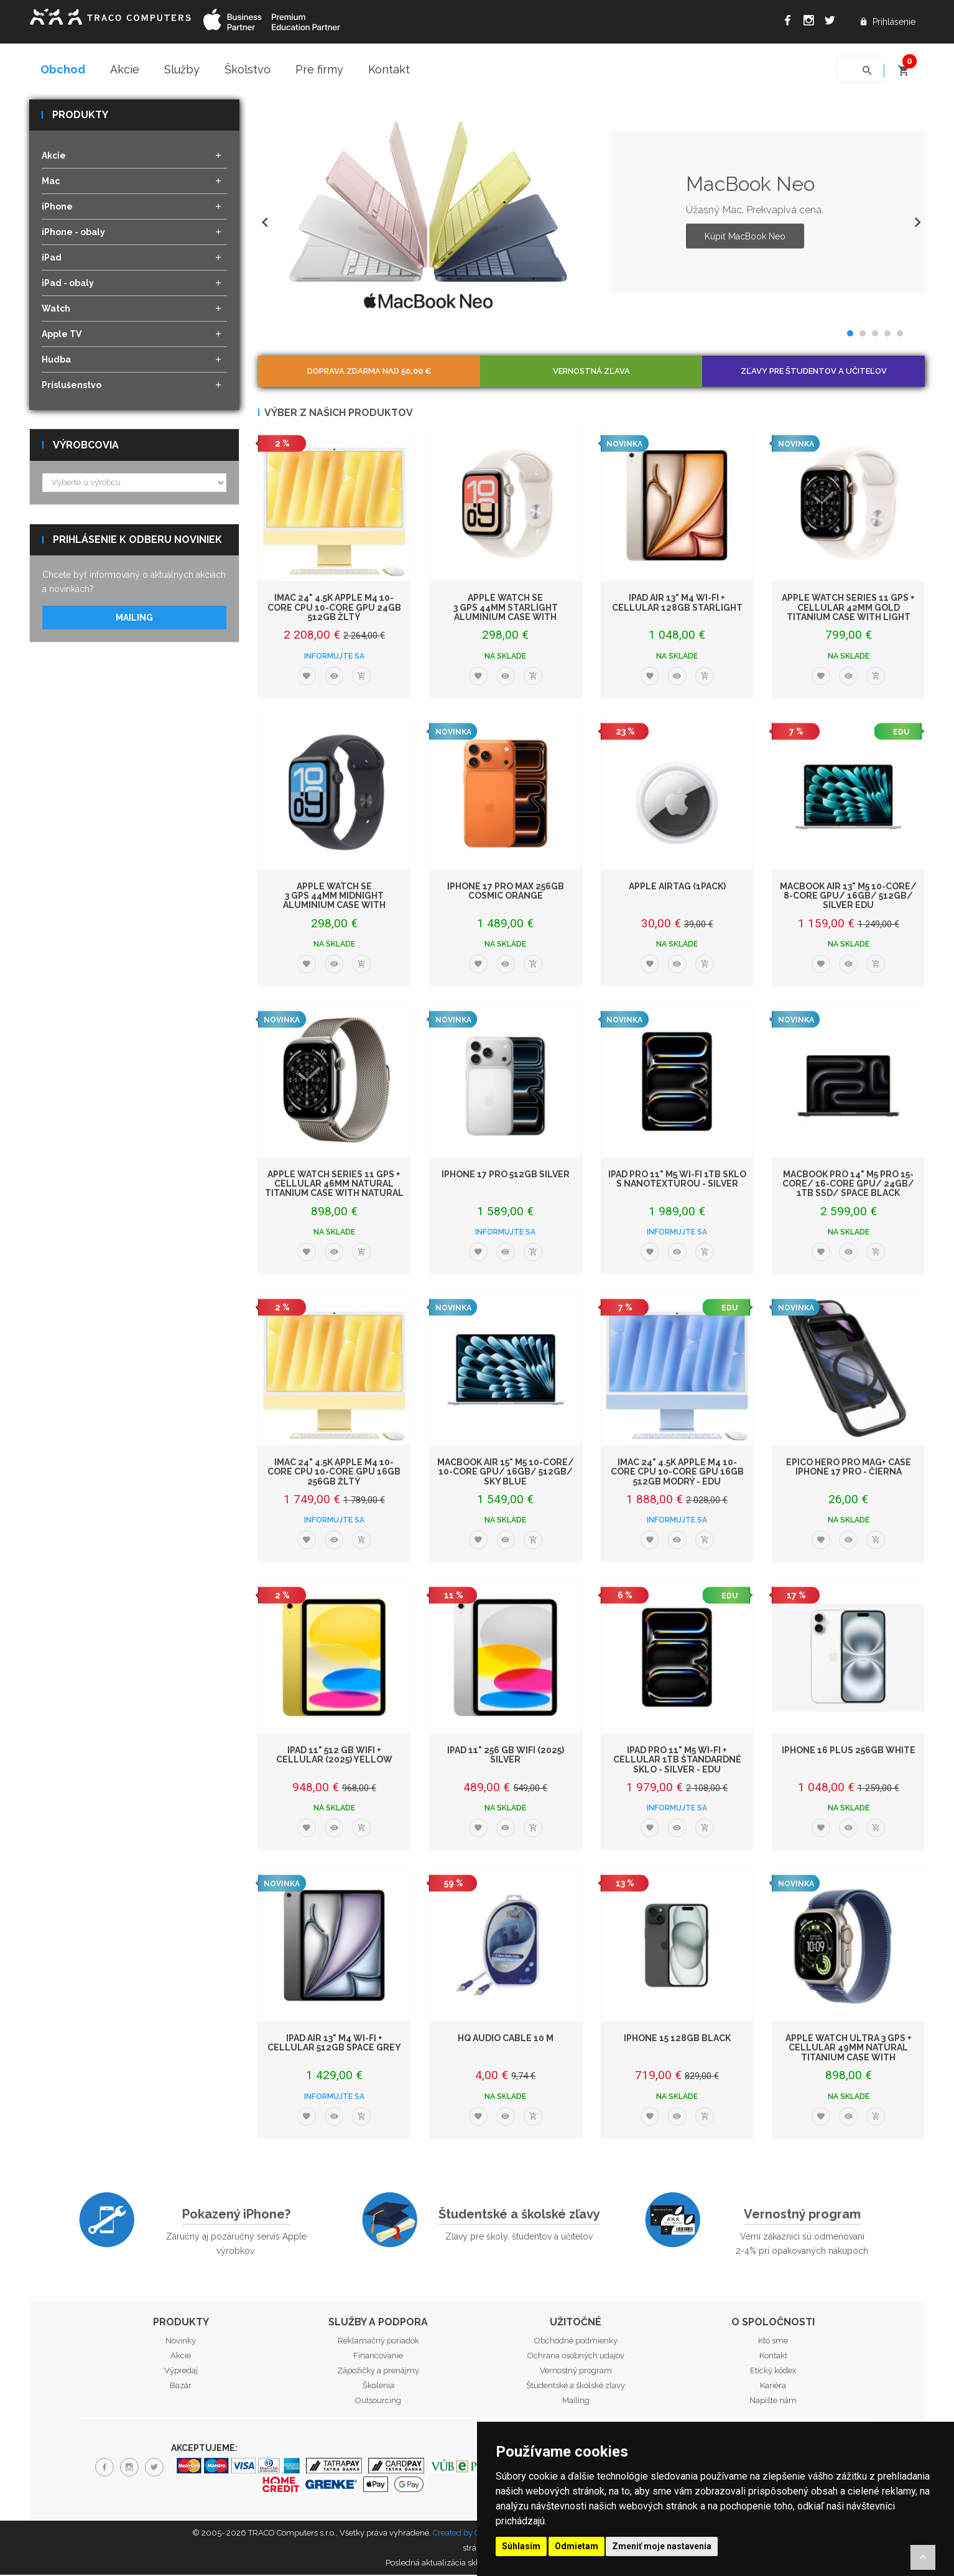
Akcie (124, 69)
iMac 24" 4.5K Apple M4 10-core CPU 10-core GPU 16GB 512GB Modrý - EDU (677, 1472)
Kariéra (773, 2386)
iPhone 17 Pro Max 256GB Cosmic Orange (505, 891)
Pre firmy (319, 69)
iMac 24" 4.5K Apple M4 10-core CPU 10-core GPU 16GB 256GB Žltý (334, 1472)
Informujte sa (334, 656)
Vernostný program (802, 2214)
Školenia (378, 2386)
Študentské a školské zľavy (519, 2214)
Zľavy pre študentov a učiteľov (814, 371)
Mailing (134, 619)
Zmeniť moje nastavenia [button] (661, 2546)
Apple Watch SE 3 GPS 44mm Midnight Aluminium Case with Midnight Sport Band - (334, 901)
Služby (182, 69)
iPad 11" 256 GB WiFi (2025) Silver (505, 1755)
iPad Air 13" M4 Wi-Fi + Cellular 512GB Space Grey (334, 2043)
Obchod (62, 69)
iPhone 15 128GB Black (677, 2039)
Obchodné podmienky (576, 2342)
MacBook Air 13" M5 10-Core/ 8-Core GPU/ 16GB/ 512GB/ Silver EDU (848, 896)
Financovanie (378, 2356)
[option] (591, 212)
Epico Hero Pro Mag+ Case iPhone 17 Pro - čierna (848, 1467)
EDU (901, 732)
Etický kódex (773, 2371)
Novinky (180, 2342)
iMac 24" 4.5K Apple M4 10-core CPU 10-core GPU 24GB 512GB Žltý (334, 608)
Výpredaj (181, 2371)
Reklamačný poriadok (378, 2342)
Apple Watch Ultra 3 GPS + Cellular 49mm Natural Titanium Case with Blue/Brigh (848, 2053)
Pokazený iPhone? (236, 2214)
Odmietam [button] (576, 2546)
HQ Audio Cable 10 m (505, 2039)
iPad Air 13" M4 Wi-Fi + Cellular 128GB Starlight (677, 603)
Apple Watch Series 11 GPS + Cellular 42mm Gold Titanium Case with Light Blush (848, 613)
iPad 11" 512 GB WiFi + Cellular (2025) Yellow (334, 1755)
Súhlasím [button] (521, 2546)
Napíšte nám (773, 2401)
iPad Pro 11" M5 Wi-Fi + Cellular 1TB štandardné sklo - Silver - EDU (677, 1760)
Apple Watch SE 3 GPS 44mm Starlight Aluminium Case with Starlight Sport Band (505, 613)
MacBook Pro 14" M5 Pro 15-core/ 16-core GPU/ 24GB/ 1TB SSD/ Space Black (848, 1184)
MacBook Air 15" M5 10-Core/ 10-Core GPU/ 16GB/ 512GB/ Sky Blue (505, 1472)
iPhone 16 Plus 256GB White (848, 1751)
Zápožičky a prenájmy (378, 2371)
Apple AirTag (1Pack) (677, 887)
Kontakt (389, 69)
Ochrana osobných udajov (575, 2356)
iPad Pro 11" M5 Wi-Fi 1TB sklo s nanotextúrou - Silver (677, 1179)
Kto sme (773, 2342)
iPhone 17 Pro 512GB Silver (506, 1175)
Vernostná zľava (591, 371)
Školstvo (248, 69)
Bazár (181, 2386)
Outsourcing (378, 2401)
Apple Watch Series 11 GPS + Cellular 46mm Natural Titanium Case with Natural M (334, 1189)
